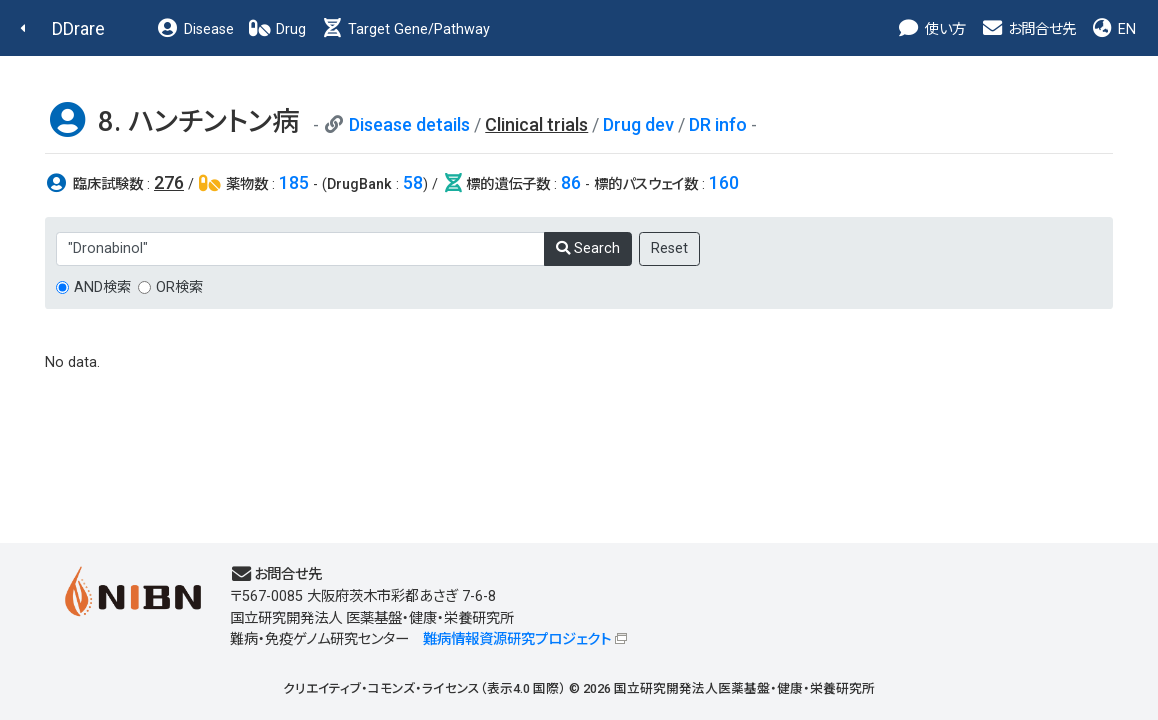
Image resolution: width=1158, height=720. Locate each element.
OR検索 (179, 287)
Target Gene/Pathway (405, 29)
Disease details (409, 124)
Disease (195, 29)
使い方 (931, 29)
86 (571, 182)
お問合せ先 (1028, 29)
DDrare (78, 28)
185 (294, 182)
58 (413, 182)
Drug (277, 29)
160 (724, 182)
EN (1113, 29)
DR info (718, 124)
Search (588, 248)
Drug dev (638, 124)
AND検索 (102, 287)
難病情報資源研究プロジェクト (517, 639)
